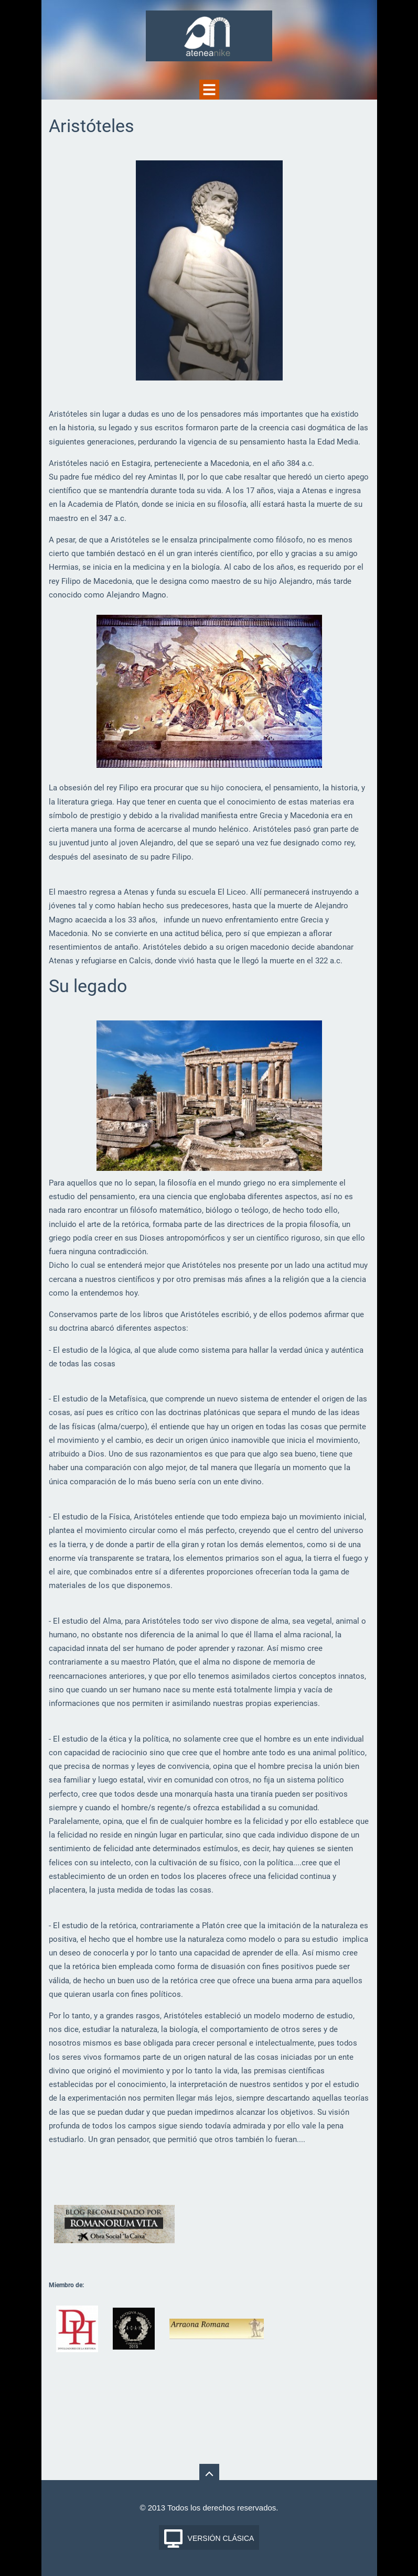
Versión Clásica (221, 2538)
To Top (209, 2474)
